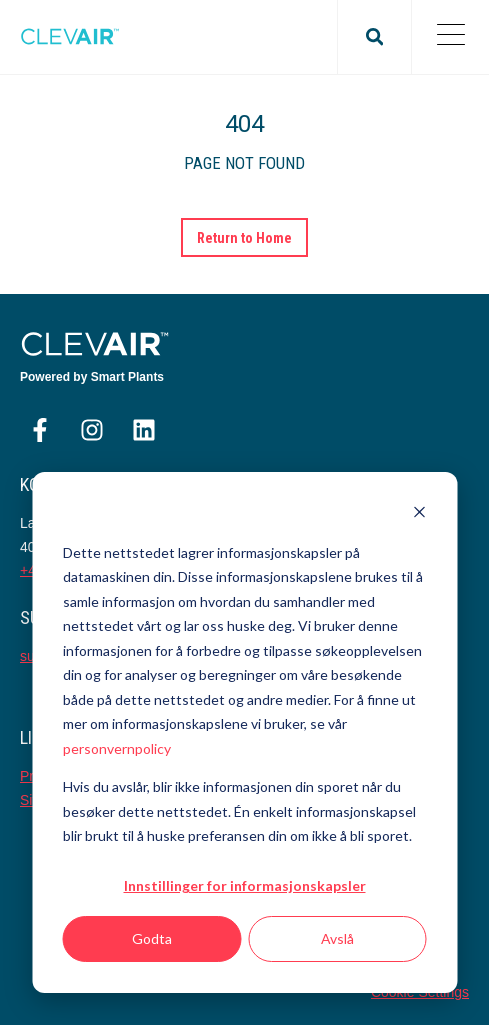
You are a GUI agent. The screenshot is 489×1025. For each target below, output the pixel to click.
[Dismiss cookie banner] (419, 514)
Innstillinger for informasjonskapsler (245, 885)
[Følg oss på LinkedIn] (144, 430)
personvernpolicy (117, 748)
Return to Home (245, 238)
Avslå (337, 938)
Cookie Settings (420, 992)
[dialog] (244, 732)
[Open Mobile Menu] (450, 37)
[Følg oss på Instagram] (92, 430)
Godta (152, 938)
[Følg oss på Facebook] (40, 430)
